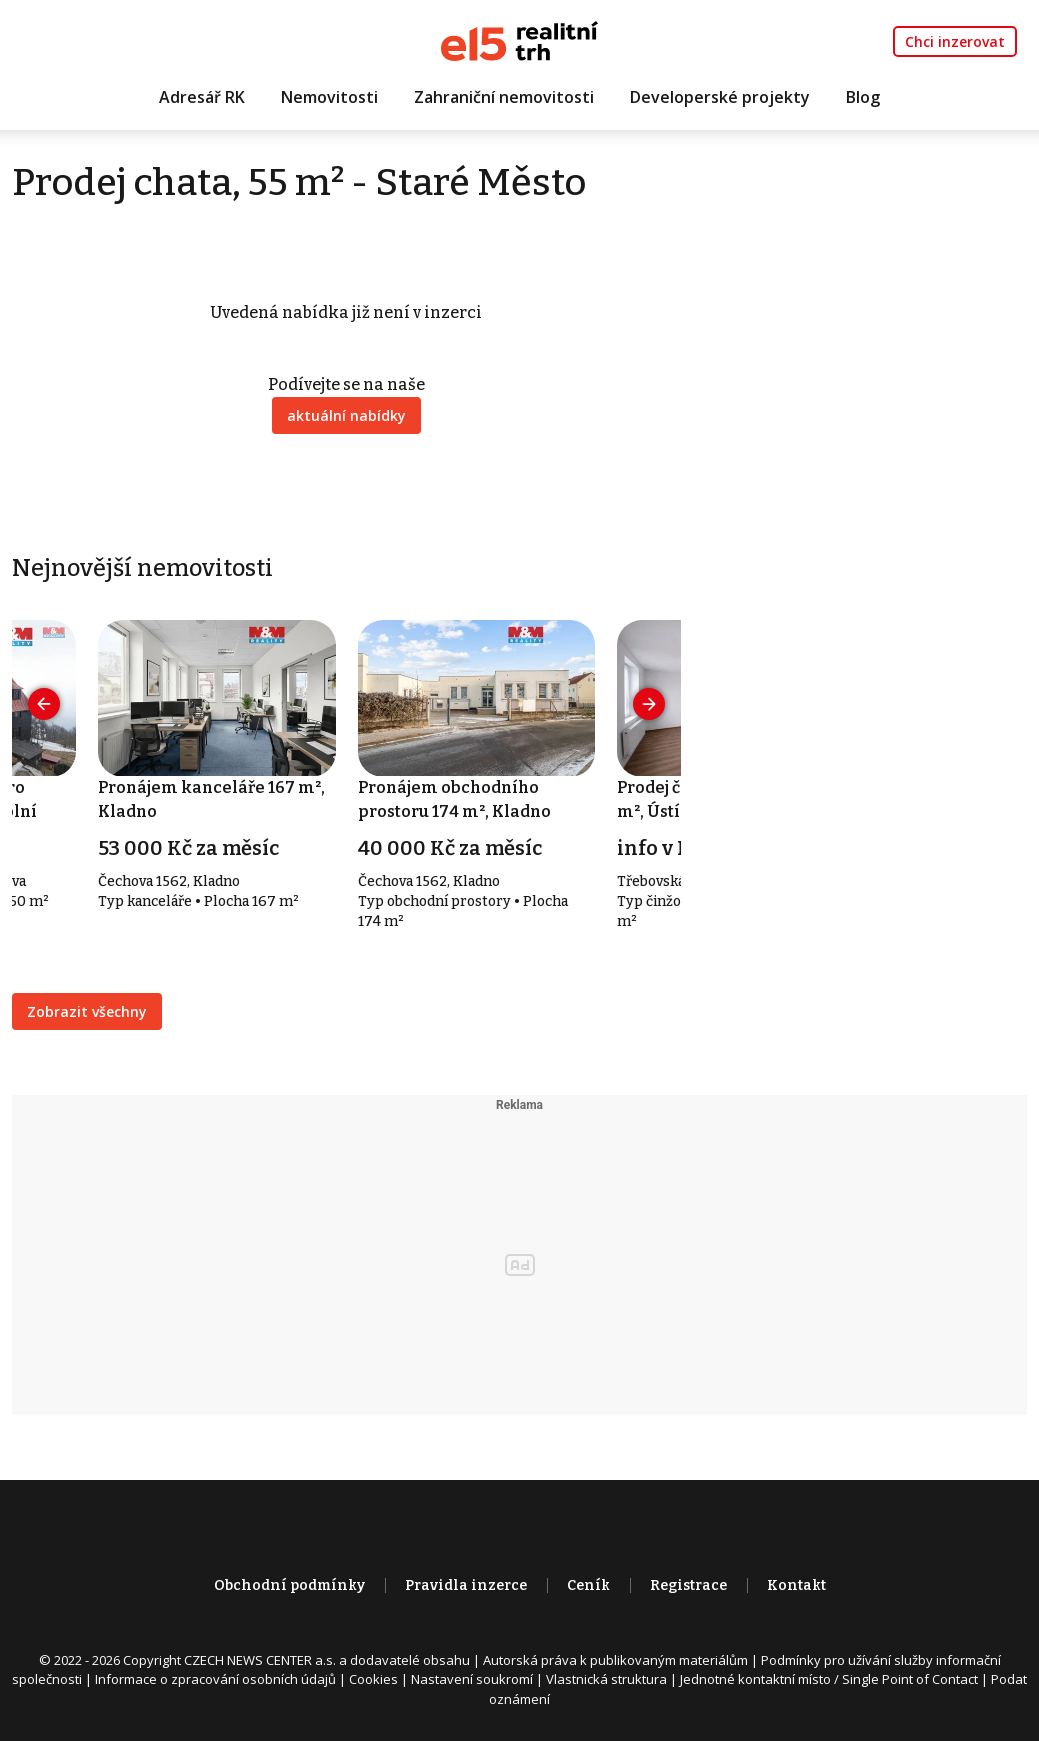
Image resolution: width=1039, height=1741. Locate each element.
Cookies (373, 1679)
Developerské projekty (720, 97)
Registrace (688, 1585)
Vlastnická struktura (606, 1679)
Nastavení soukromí (472, 1679)
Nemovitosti (329, 97)
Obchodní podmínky (289, 1585)
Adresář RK (202, 97)
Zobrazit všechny (87, 1011)
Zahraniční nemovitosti (504, 97)
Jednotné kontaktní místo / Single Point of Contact (829, 1679)
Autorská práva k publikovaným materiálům (615, 1660)
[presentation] (44, 704)
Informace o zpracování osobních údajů (215, 1679)
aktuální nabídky (346, 415)
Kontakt (796, 1585)
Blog (863, 97)
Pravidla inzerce (466, 1585)
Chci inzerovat (955, 41)
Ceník (588, 1585)
